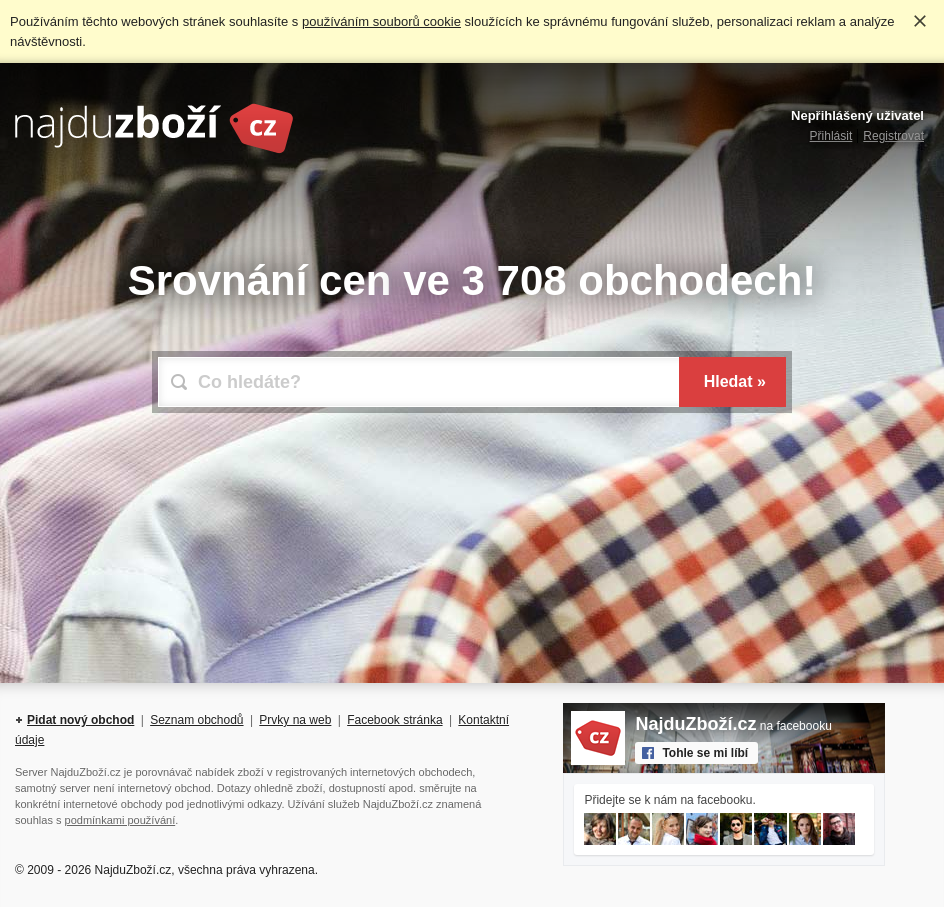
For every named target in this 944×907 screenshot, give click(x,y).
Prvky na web (295, 720)
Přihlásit (831, 136)
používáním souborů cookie (381, 21)
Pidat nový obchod (80, 720)
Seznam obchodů (196, 720)
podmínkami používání (120, 820)
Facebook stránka (394, 720)
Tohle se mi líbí (705, 753)
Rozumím (920, 21)
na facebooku (733, 726)
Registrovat (893, 136)
